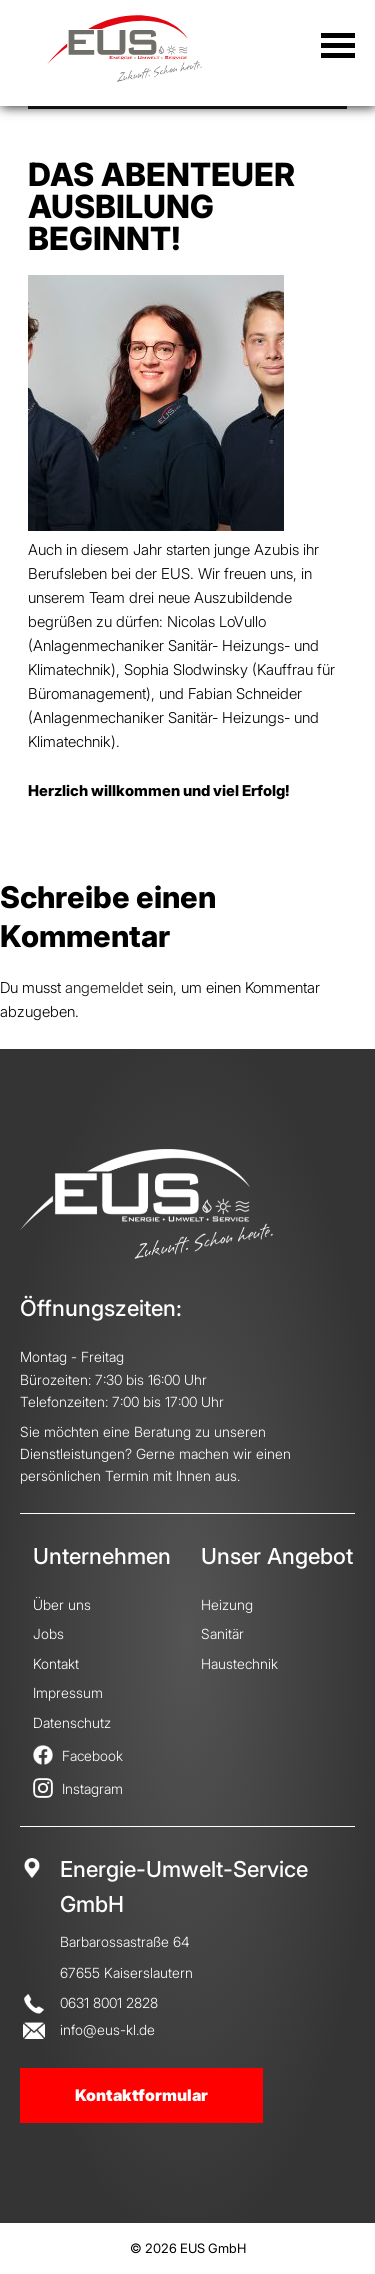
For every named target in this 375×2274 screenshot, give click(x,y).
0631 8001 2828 (109, 2002)
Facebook (78, 1755)
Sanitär (222, 1633)
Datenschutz (72, 1722)
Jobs (48, 1633)
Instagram (78, 1788)
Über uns (62, 1604)
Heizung (227, 1604)
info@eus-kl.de (107, 2029)
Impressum (68, 1692)
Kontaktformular (141, 2095)
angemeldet (104, 987)
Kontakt (56, 1663)
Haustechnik (239, 1663)
